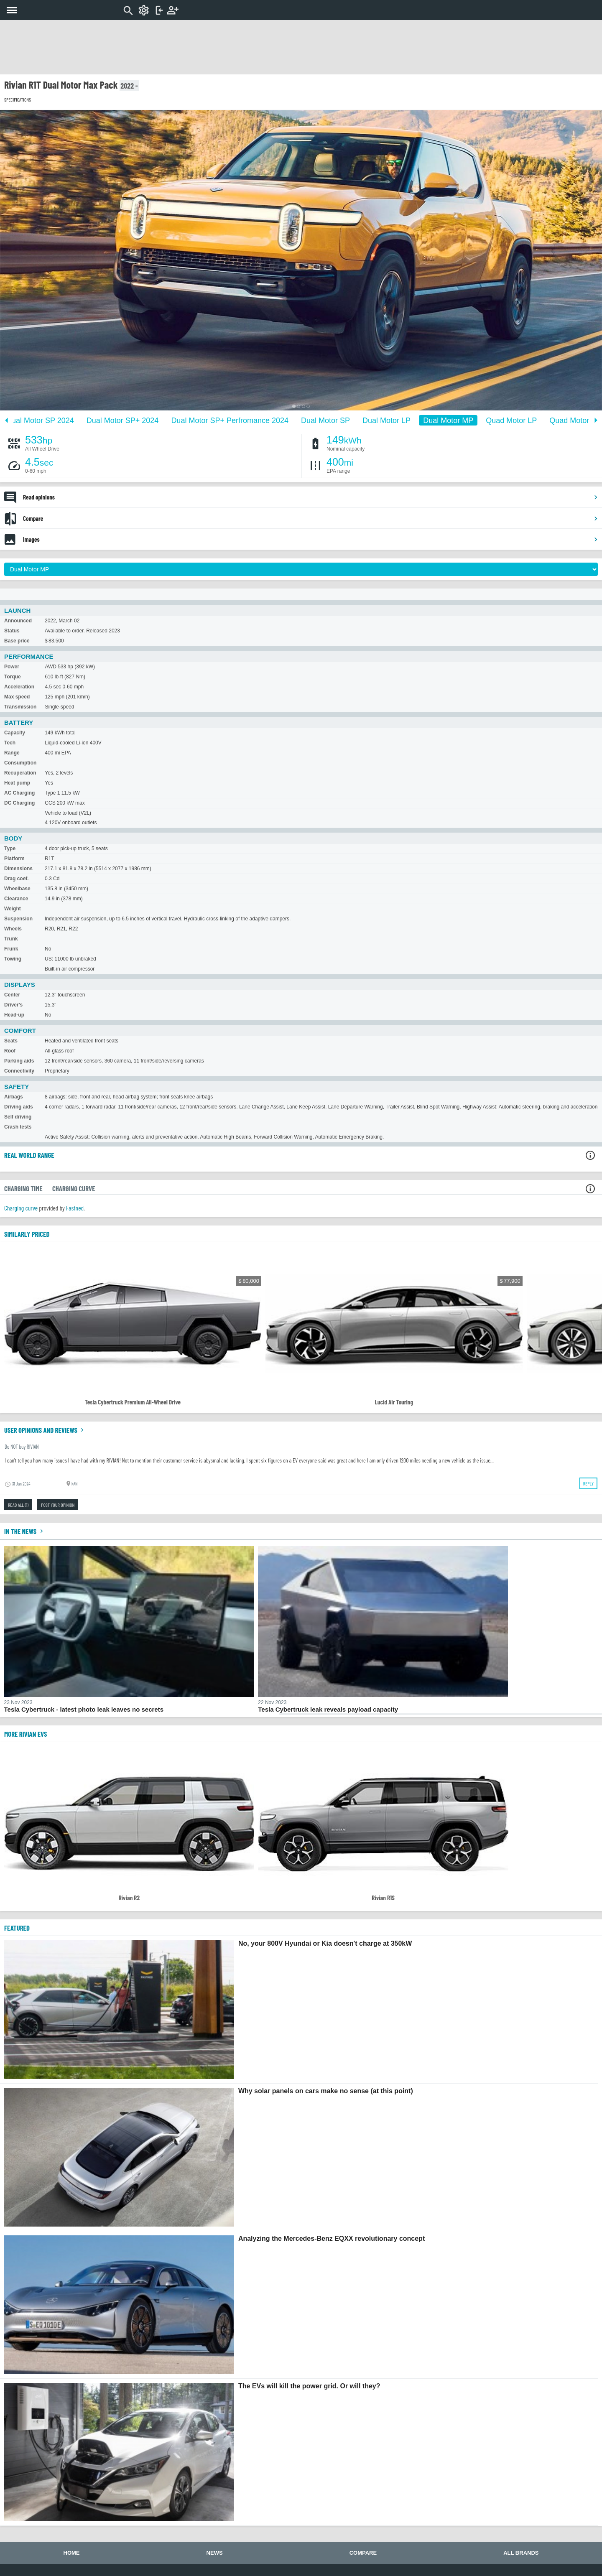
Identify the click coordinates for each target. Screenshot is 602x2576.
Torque (12, 677)
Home (72, 2553)
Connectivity (19, 1071)
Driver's (13, 1005)
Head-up (14, 1015)
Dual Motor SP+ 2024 (123, 420)
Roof (9, 1051)
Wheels (13, 929)
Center (12, 995)
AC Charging (19, 793)
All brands (520, 2553)
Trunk (11, 939)
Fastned (75, 1208)
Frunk (11, 949)
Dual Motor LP (386, 420)
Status (12, 631)
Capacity (14, 733)
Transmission (20, 707)
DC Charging (19, 803)
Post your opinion (57, 1505)
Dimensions (18, 868)
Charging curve (21, 1208)
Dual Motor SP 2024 (40, 420)
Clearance (16, 899)
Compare (310, 518)
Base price (17, 641)
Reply (588, 1483)
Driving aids (18, 1107)
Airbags (13, 1097)
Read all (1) (18, 1505)
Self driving (17, 1117)
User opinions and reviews (45, 1430)
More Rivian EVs (25, 1734)
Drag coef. (16, 879)
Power (11, 667)
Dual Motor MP (448, 420)
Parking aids (19, 1061)
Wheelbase (17, 889)
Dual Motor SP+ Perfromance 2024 (229, 420)
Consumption (20, 763)
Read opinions (310, 497)
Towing (12, 959)
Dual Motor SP (325, 420)
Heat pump (17, 783)
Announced (18, 621)
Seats (11, 1041)
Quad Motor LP (511, 420)
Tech (9, 743)
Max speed (17, 697)
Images (310, 539)
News (215, 2553)
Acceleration (19, 687)
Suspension (18, 919)
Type (9, 848)
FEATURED (17, 1928)
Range (12, 753)
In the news (24, 1531)
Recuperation (20, 773)
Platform (14, 858)
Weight (12, 909)
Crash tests (17, 1127)
